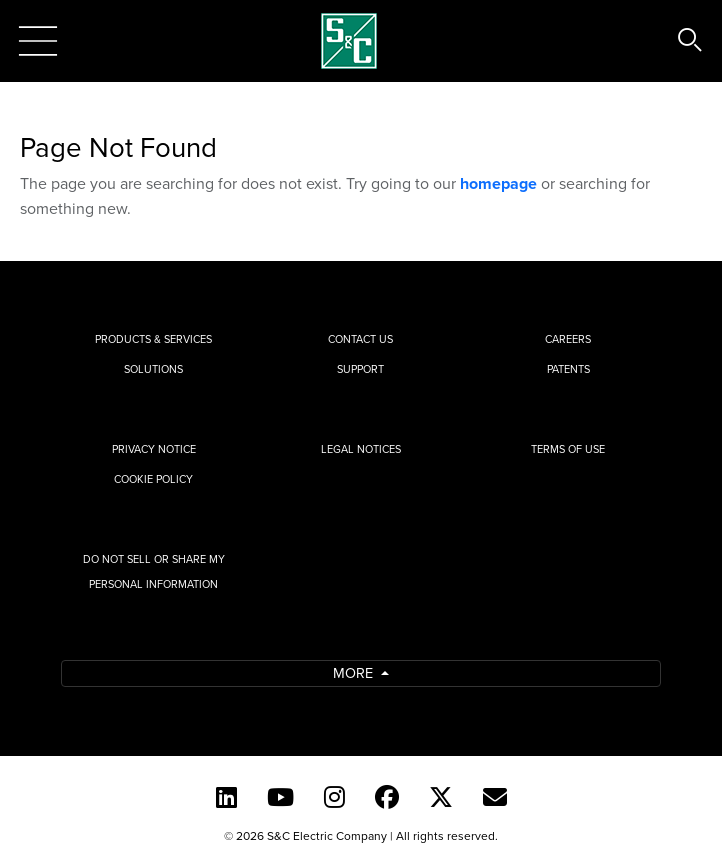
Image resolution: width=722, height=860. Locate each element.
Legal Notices (361, 449)
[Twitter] (441, 797)
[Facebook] (387, 797)
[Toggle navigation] (38, 41)
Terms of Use (568, 449)
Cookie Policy (153, 479)
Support (360, 369)
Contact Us (360, 339)
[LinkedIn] (226, 797)
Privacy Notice (154, 449)
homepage (498, 183)
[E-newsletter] (495, 797)
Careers (568, 339)
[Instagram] (334, 797)
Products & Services (153, 339)
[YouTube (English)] (280, 797)
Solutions (153, 369)
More (355, 672)
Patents (568, 369)
